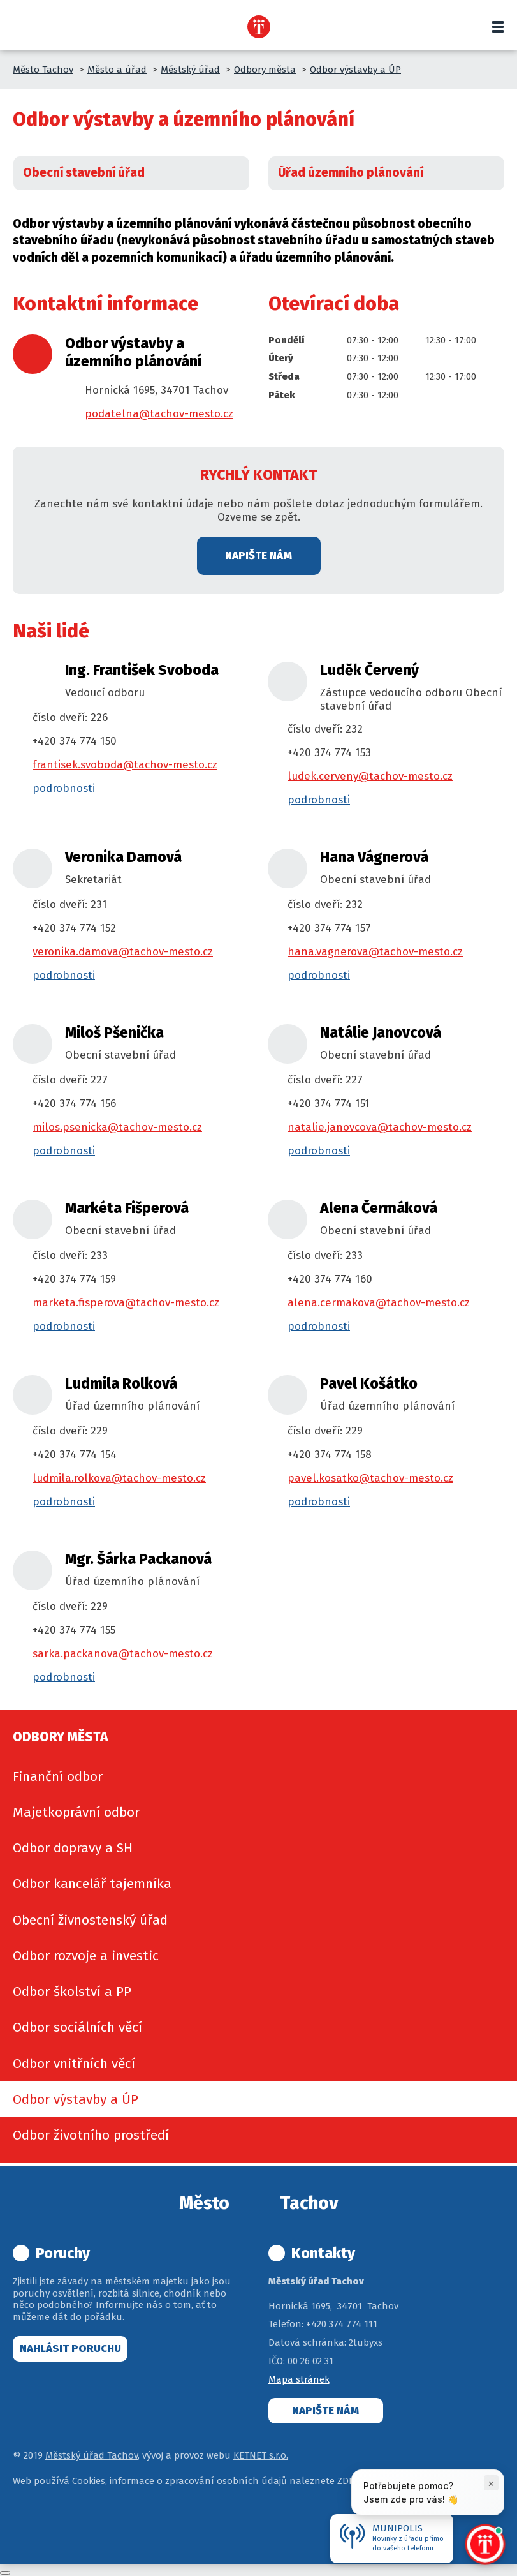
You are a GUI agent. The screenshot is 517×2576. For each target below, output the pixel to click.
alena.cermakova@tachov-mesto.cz (379, 1302)
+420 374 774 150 (75, 741)
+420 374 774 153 (329, 752)
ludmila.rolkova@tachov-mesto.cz (119, 1478)
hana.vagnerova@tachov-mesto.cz (375, 951)
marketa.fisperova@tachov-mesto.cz (126, 1302)
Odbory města (265, 69)
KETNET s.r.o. (260, 2455)
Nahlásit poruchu (70, 2348)
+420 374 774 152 (74, 928)
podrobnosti (64, 788)
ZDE (345, 2481)
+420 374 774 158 (330, 1454)
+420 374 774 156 (74, 1103)
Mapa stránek (299, 2379)
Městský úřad (190, 69)
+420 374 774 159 (74, 1279)
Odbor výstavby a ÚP (355, 69)
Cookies (88, 2481)
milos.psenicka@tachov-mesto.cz (117, 1127)
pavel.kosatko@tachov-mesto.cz (370, 1478)
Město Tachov (43, 69)
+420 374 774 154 (75, 1454)
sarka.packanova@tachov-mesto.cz (123, 1653)
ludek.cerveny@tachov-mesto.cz (370, 776)
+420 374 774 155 (74, 1630)
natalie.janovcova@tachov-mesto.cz (380, 1127)
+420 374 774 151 (329, 1103)
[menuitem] (258, 1776)
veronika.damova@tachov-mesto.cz (123, 951)
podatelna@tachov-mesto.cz (159, 414)
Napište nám (258, 555)
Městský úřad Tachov (91, 2455)
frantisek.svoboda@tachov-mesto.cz (125, 764)
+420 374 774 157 (329, 928)
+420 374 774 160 (330, 1279)
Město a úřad (117, 69)
